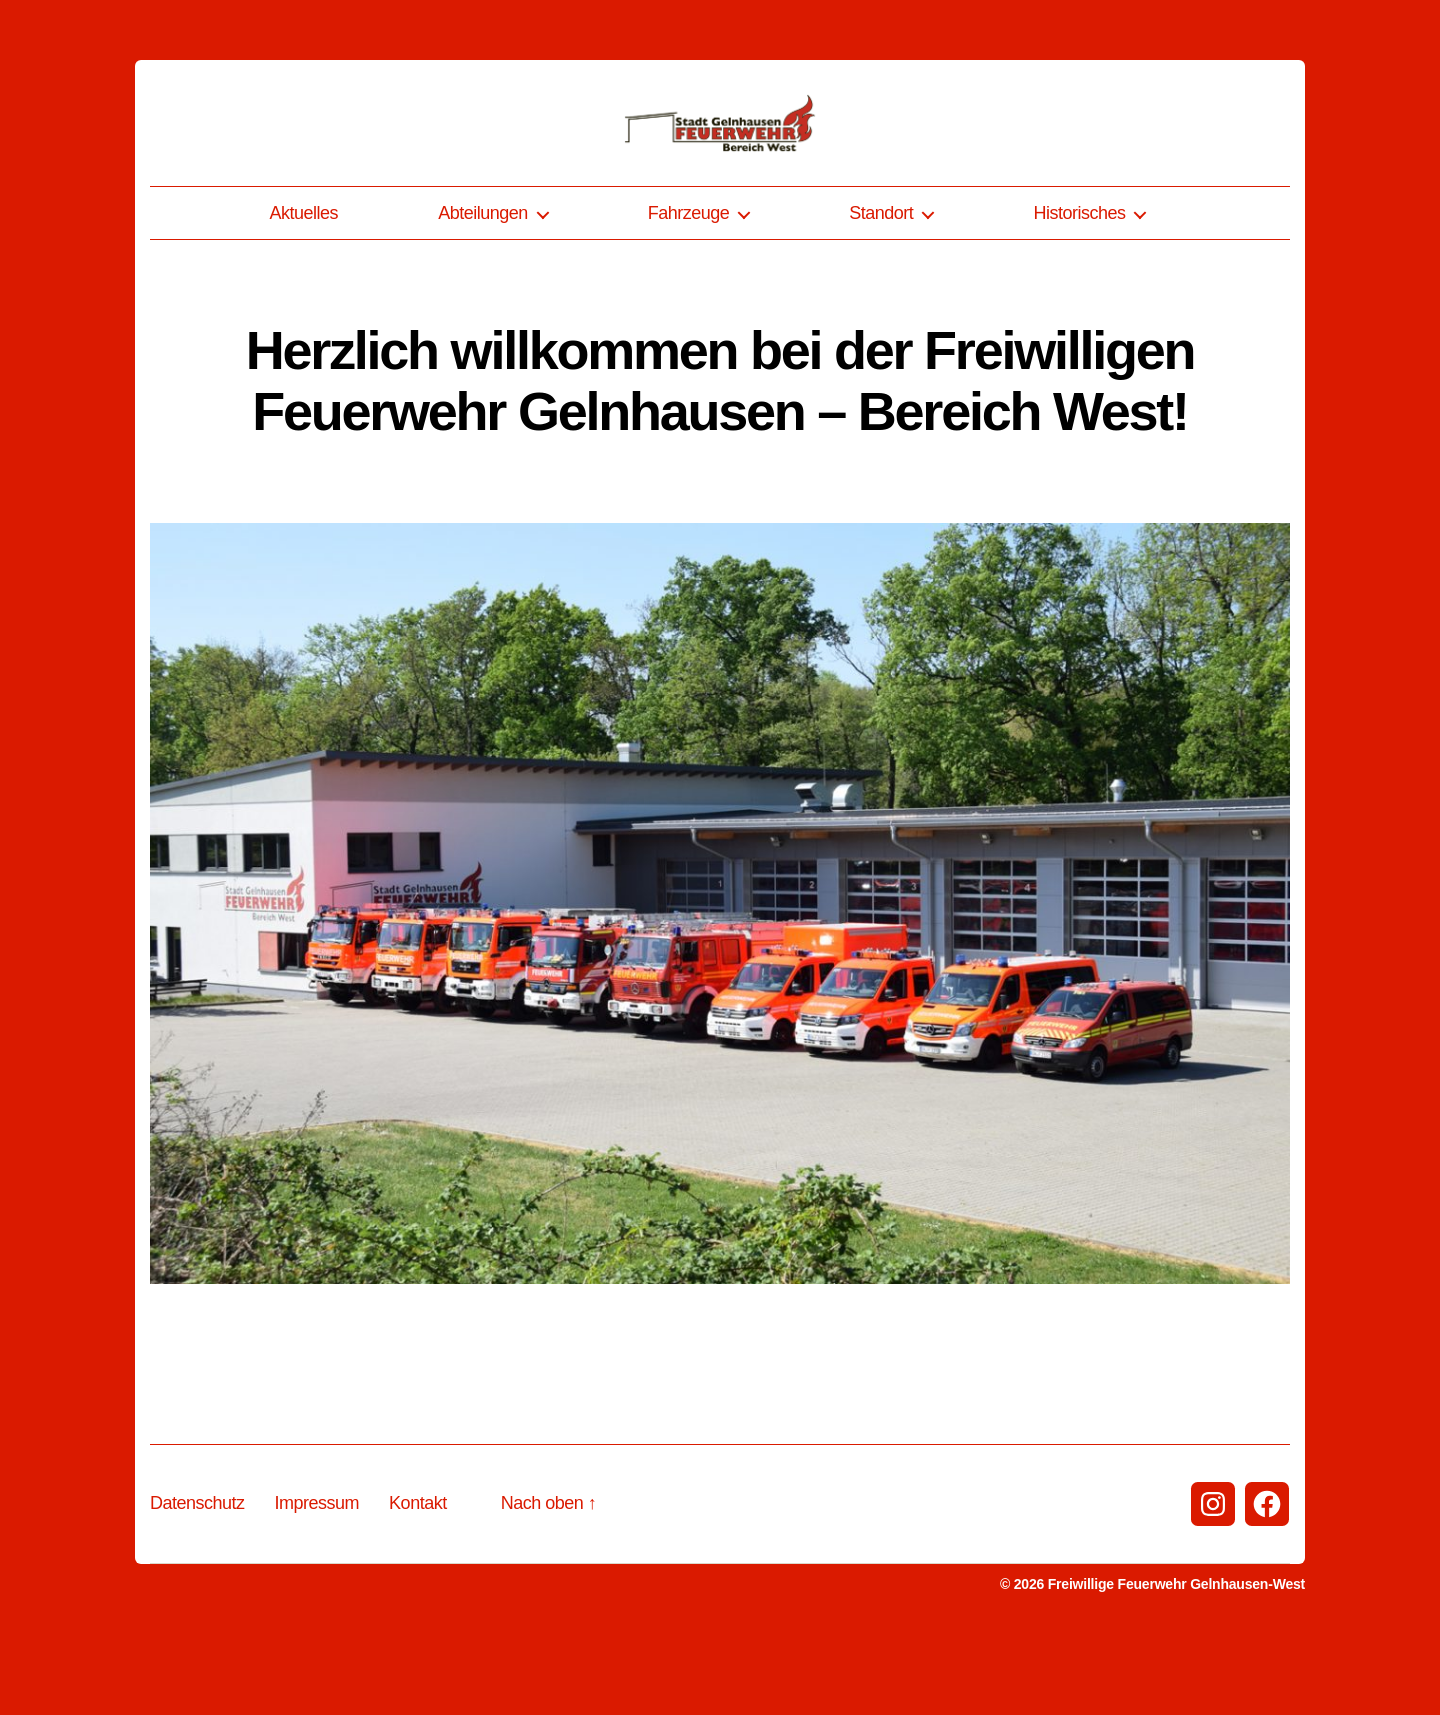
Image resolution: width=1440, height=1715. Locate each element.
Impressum (317, 1583)
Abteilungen (483, 293)
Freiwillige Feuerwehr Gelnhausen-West (1176, 1664)
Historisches (1079, 293)
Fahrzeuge (689, 293)
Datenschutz (197, 1583)
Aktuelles (304, 293)
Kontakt (418, 1583)
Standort (881, 293)
